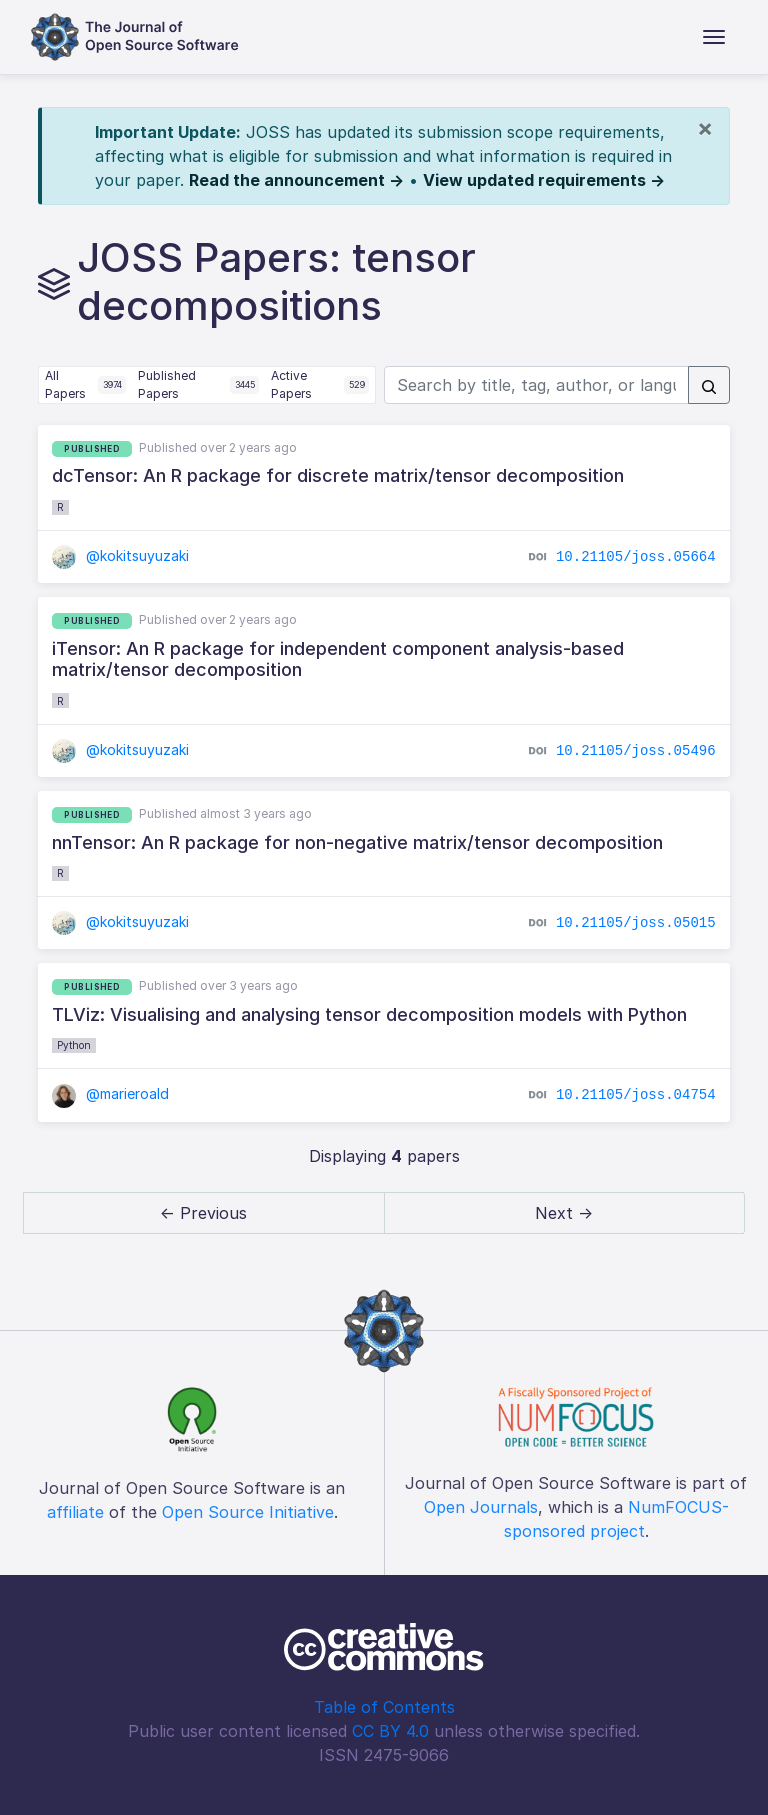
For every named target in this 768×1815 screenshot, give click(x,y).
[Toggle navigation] (714, 37)
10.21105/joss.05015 (636, 923)
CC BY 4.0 (390, 1731)
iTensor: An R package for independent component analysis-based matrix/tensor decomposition (338, 659)
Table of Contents (384, 1707)
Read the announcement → (296, 180)
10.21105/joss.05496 (636, 751)
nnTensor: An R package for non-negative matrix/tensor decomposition (357, 842)
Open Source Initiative (248, 1512)
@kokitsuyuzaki (120, 555)
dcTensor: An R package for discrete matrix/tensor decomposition (338, 475)
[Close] (705, 128)
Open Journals (481, 1507)
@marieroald (110, 1093)
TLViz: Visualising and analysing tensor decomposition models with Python (369, 1014)
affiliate (75, 1512)
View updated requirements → (544, 180)
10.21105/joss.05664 (636, 557)
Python (74, 1045)
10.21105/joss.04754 (636, 1095)
